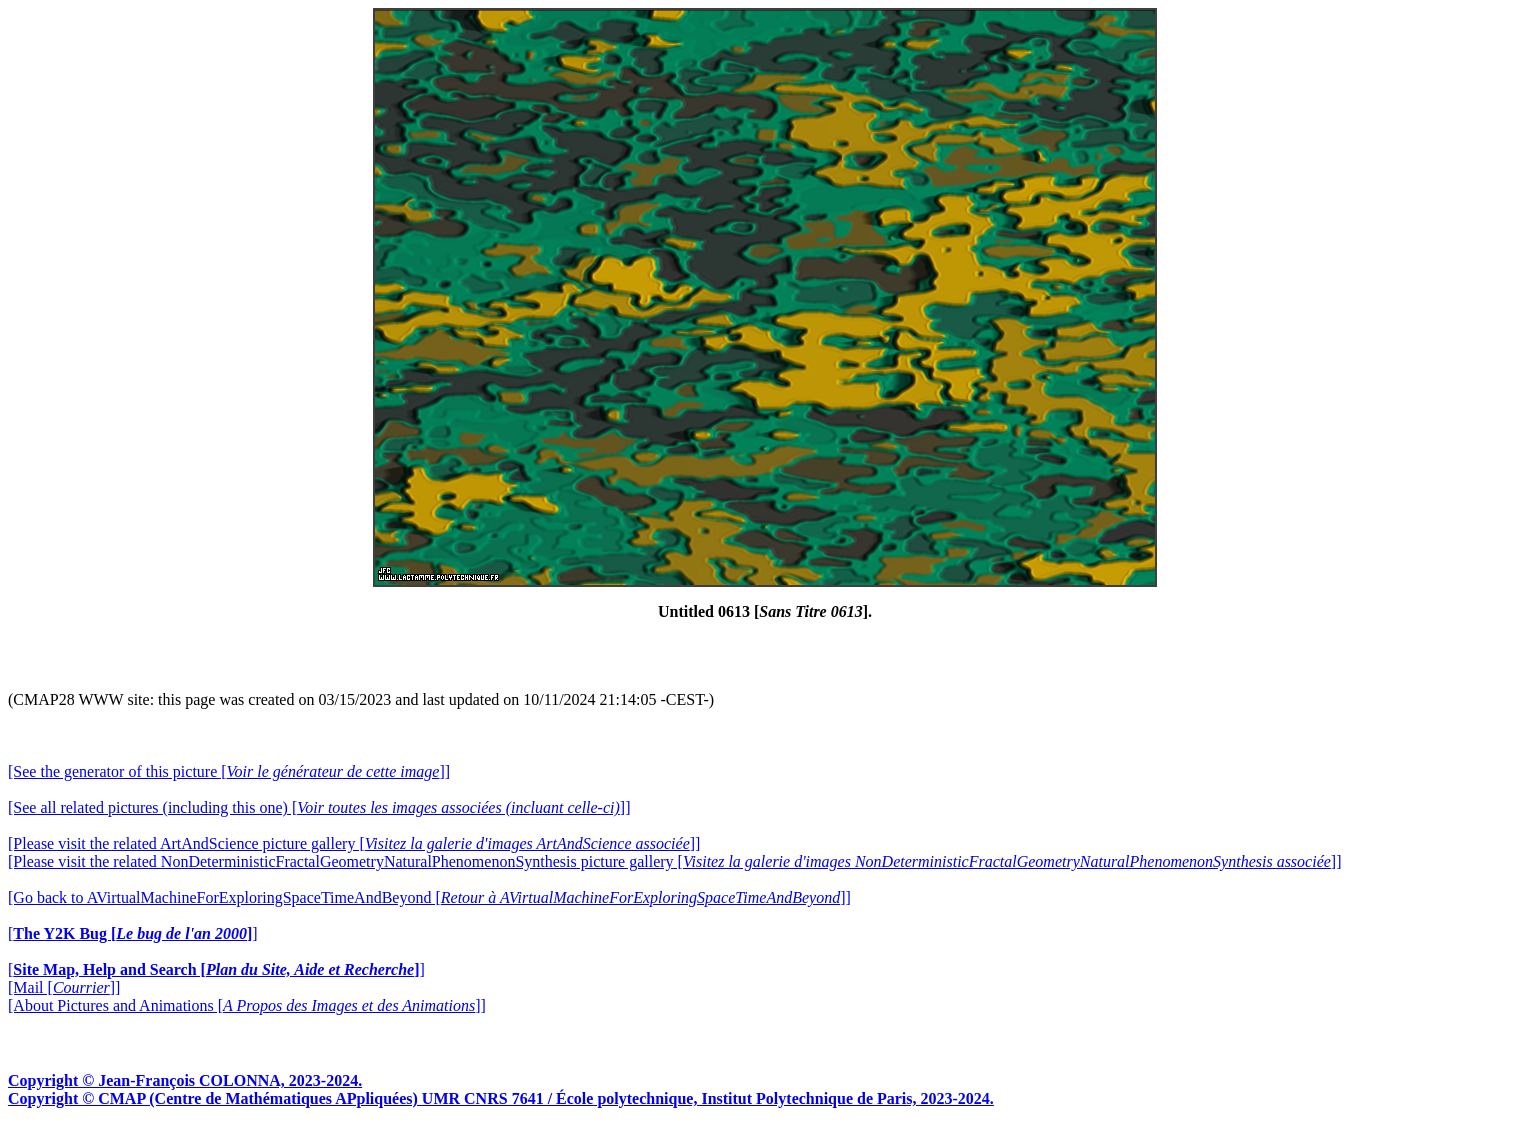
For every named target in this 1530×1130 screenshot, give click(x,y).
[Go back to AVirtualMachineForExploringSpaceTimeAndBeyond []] (429, 897)
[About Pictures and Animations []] (247, 1005)
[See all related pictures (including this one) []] (319, 807)
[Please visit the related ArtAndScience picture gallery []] (354, 843)
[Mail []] (64, 987)
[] (133, 933)
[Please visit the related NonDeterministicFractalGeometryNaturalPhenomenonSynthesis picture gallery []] (674, 861)
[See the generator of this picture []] (229, 771)
